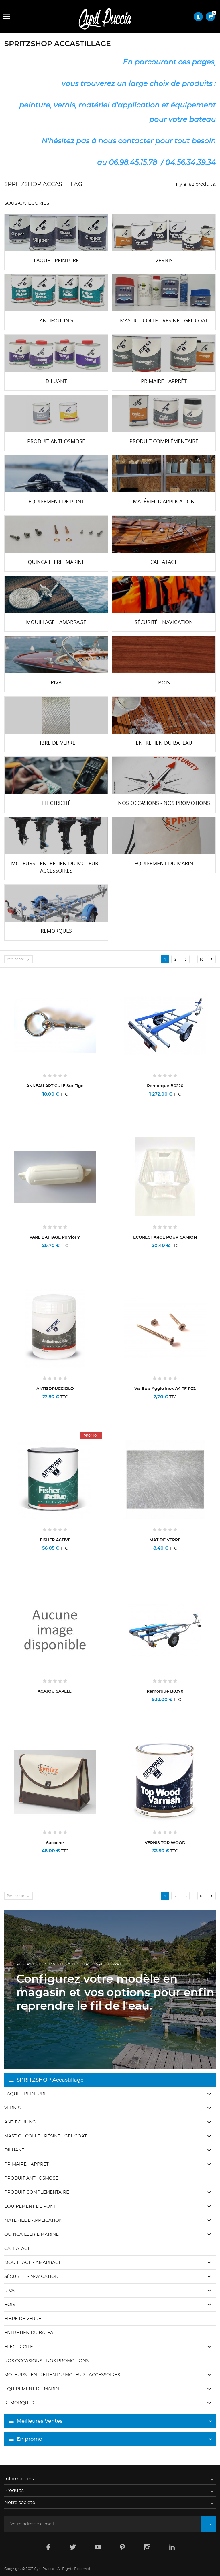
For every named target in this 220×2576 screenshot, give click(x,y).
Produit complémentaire (36, 2192)
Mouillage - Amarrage (33, 2262)
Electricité (18, 2347)
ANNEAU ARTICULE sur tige (55, 1086)
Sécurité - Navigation (31, 2276)
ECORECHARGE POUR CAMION (165, 1237)
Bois (9, 2305)
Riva (9, 2291)
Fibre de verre (22, 2319)
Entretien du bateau (30, 2333)
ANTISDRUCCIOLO (55, 1389)
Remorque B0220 (165, 1086)
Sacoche (55, 1843)
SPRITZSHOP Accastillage (50, 2080)
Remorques (19, 2403)
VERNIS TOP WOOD (165, 1843)
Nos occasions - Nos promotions (46, 2361)
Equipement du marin (31, 2389)
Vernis (12, 2108)
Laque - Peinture (25, 2094)
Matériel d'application (33, 2220)
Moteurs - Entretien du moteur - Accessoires (62, 2375)
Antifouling (20, 2122)
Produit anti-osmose (31, 2178)
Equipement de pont (30, 2206)
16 (201, 959)
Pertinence (19, 959)
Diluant (14, 2150)
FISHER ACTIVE (55, 1540)
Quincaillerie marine (31, 2234)
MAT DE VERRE (165, 1540)
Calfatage (17, 2248)
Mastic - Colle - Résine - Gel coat (45, 2136)
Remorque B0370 (165, 1691)
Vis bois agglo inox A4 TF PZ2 (165, 1389)
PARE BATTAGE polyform (55, 1237)
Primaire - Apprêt (26, 2164)
